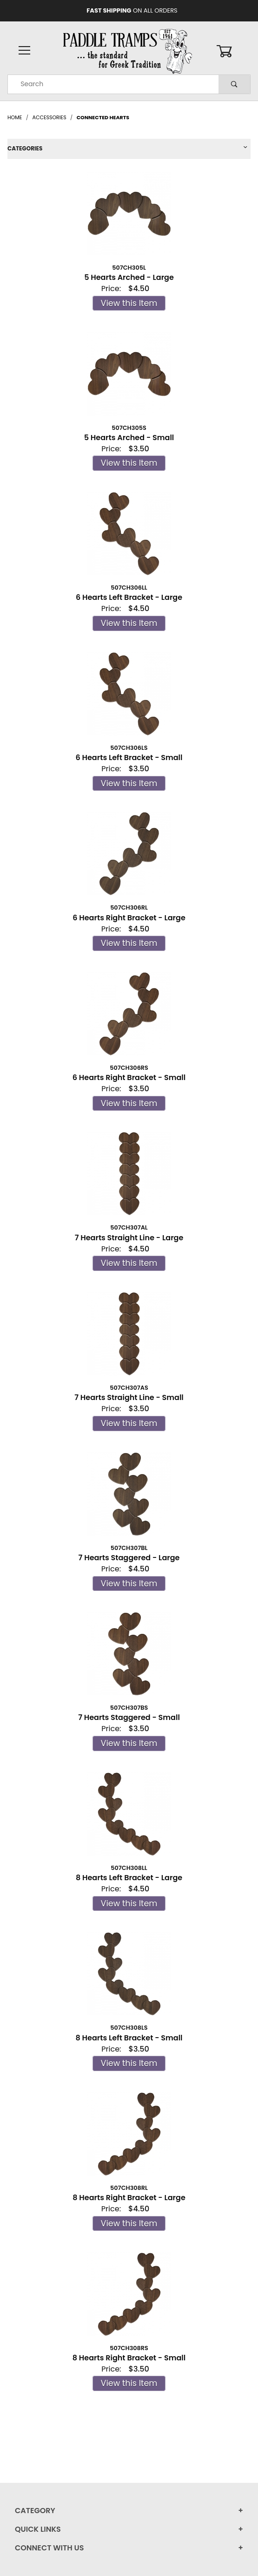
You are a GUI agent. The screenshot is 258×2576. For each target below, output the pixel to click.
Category (35, 2510)
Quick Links (38, 2529)
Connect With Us (49, 2547)
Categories (24, 148)
